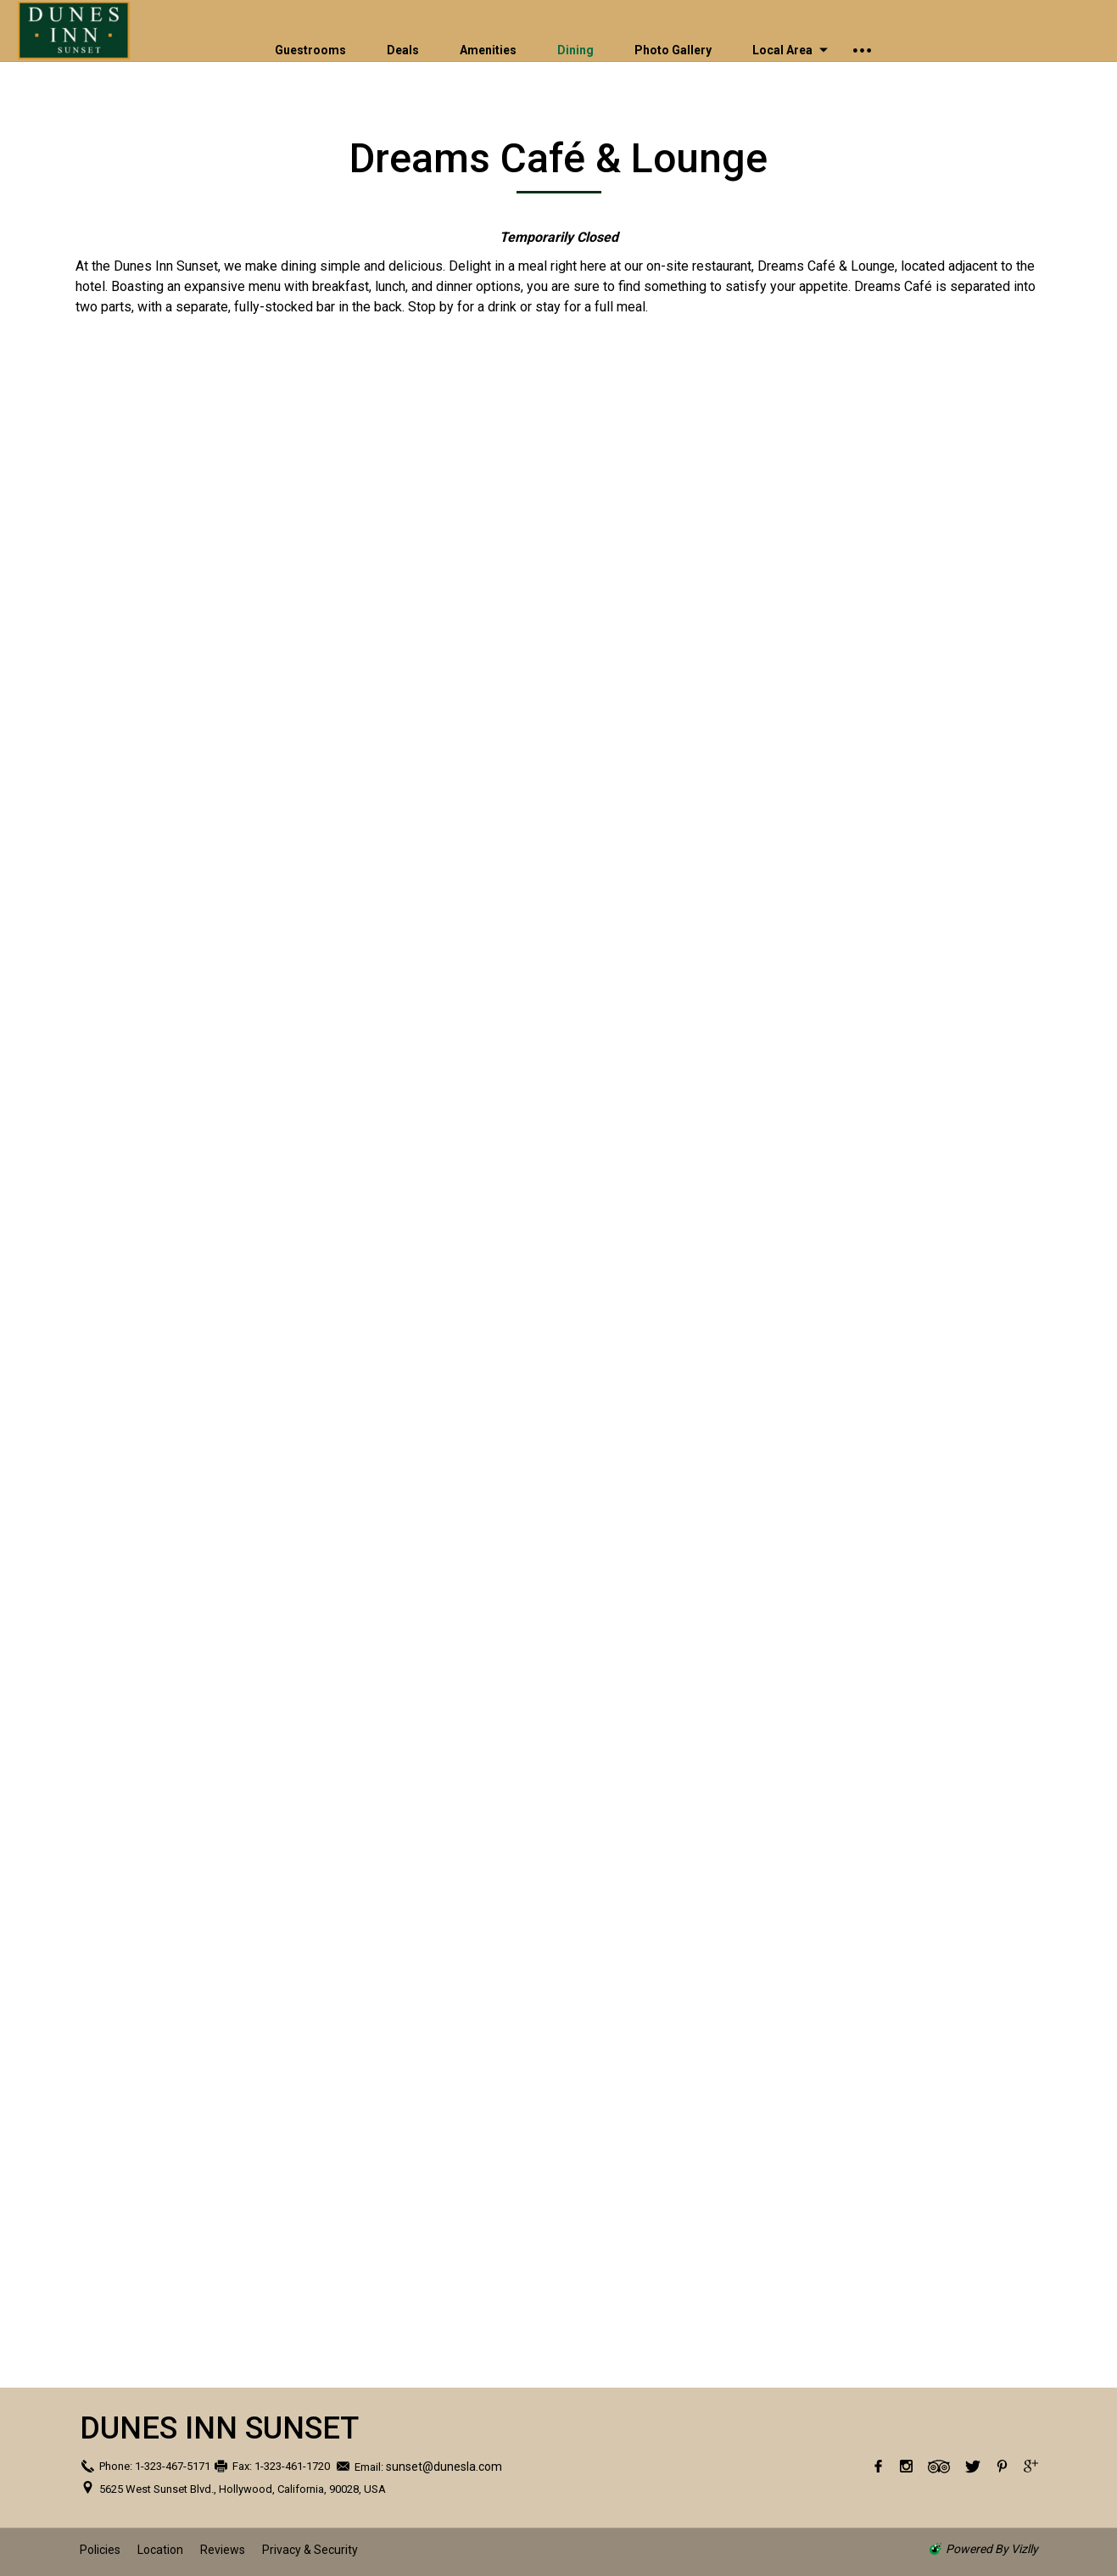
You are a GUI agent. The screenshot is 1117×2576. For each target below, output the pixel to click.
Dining (575, 50)
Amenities (488, 50)
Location (160, 2549)
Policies (100, 2549)
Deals (403, 50)
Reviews (222, 2549)
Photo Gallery (673, 50)
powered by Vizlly (992, 2549)
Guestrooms (310, 50)
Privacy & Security (310, 2549)
